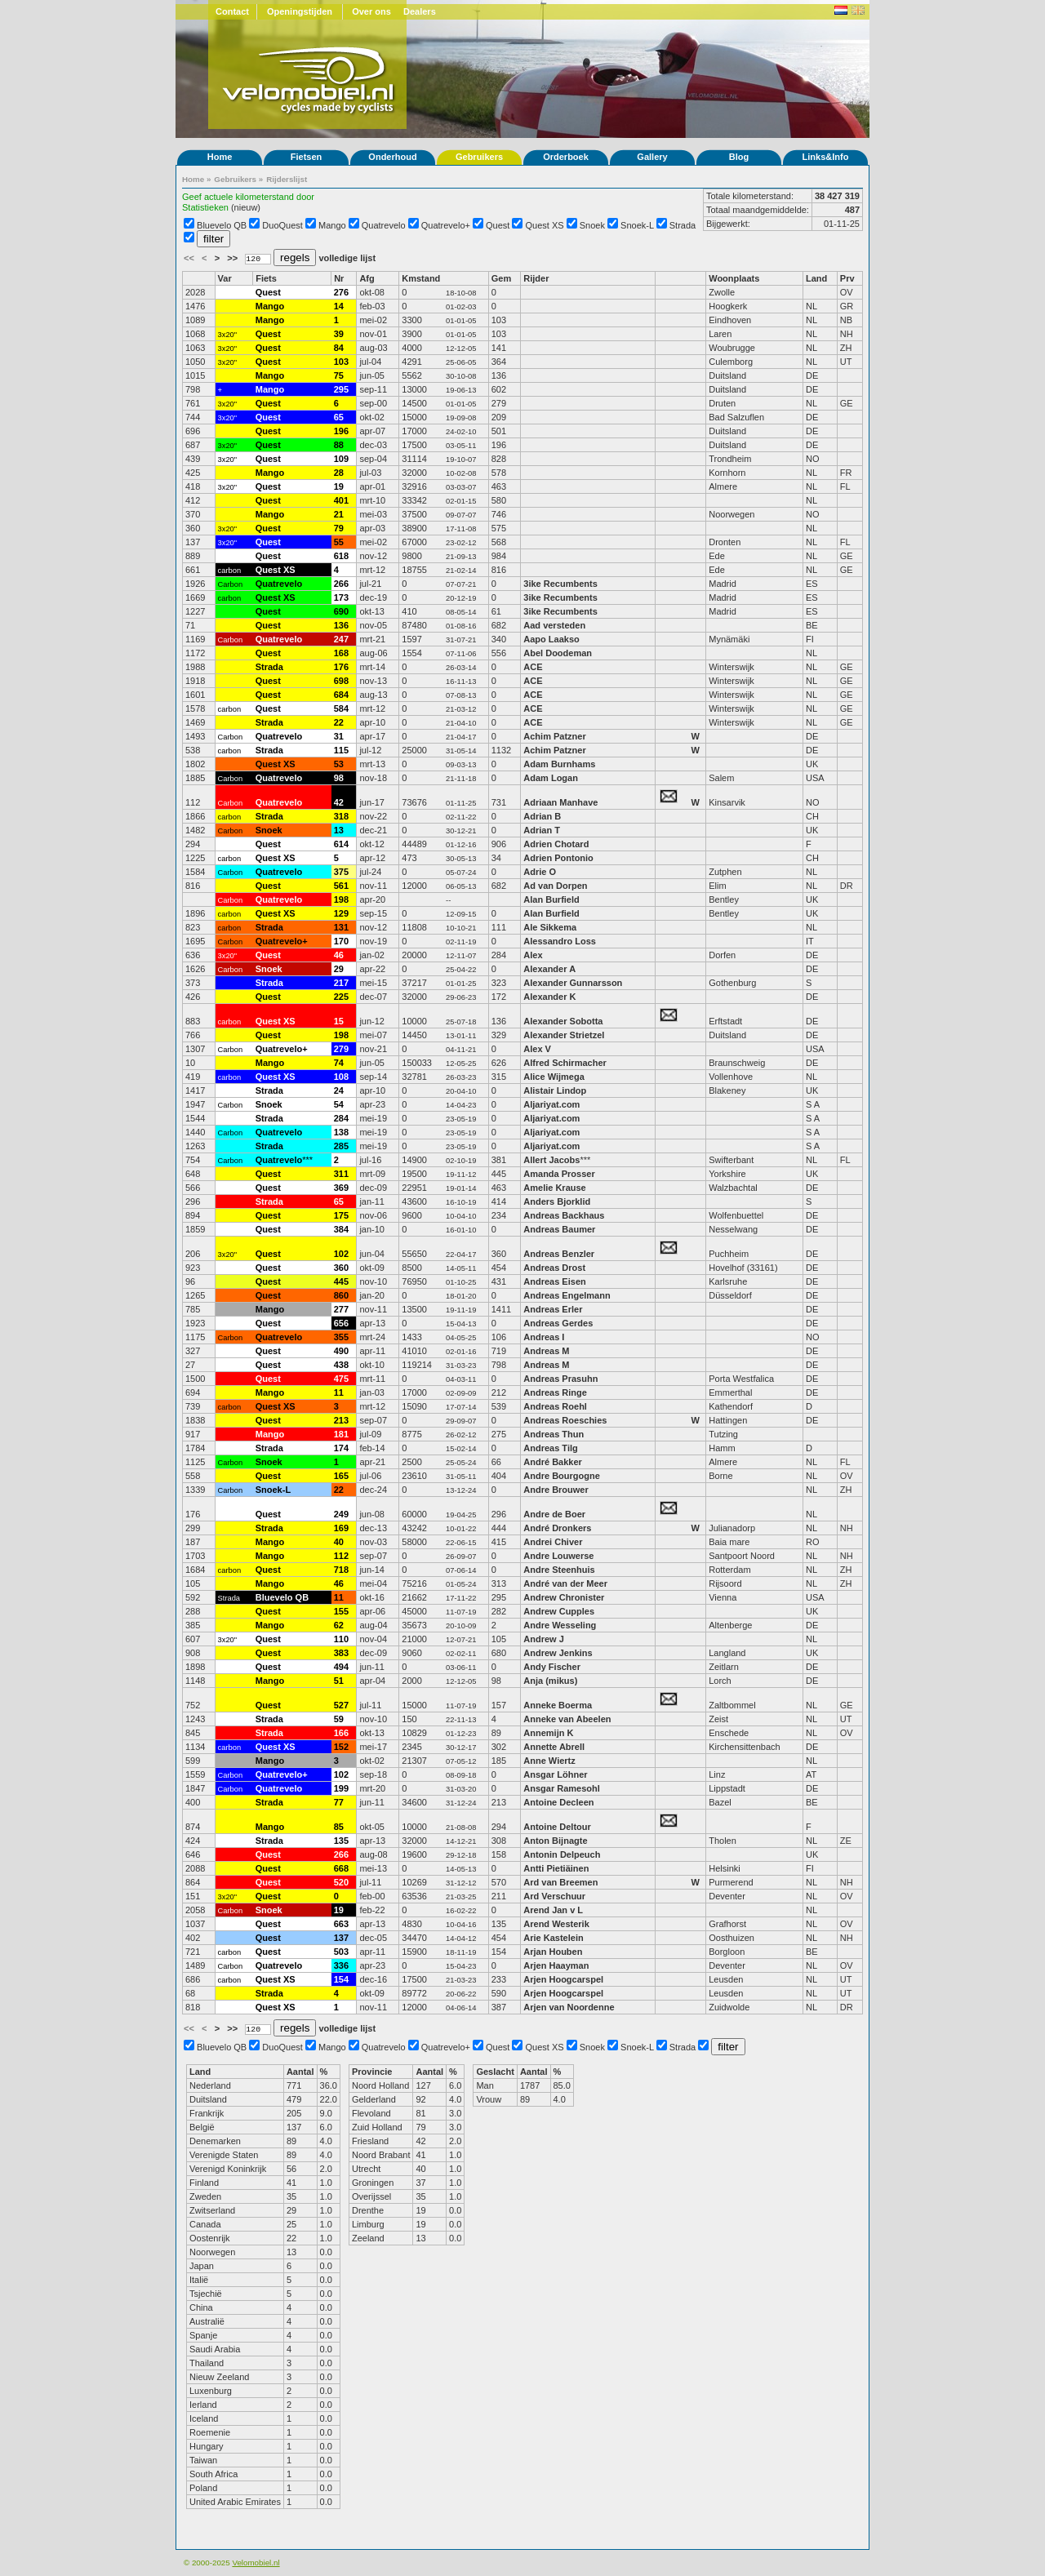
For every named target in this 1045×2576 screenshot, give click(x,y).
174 (341, 1448)
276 (341, 292)
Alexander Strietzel (563, 1035)
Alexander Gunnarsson (572, 983)
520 (341, 1882)
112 (341, 1556)
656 (341, 1323)
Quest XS (545, 225)
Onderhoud (392, 157)
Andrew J (543, 1639)
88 (339, 445)
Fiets (266, 278)
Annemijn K (548, 1733)
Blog (739, 157)
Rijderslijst (286, 179)
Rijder (536, 278)
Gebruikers (479, 157)
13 (339, 830)
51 (339, 1681)
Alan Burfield (551, 899)
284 (341, 1118)
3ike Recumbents (561, 583)
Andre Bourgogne (561, 1476)
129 (341, 913)
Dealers (419, 11)
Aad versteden (554, 625)
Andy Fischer (551, 1667)
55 (339, 542)
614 (341, 844)
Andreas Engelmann (566, 1295)
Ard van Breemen (560, 1882)
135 (341, 1840)
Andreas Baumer (560, 1229)
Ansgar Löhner (555, 1774)
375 (341, 872)
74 (339, 1063)
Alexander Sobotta (563, 1021)
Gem (501, 278)
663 (341, 1924)
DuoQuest (282, 225)
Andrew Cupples (560, 1611)
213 (341, 1420)
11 (339, 1392)
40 (339, 1542)
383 (341, 1653)
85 (339, 1827)
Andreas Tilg (550, 1448)
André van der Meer (565, 1583)
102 (341, 1254)
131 (341, 927)
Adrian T (541, 830)
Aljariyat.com (551, 1104)
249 (341, 1514)
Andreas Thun (553, 1434)
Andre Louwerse (558, 1556)
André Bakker (552, 1462)
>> (233, 258)
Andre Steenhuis (558, 1569)
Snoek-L (637, 225)
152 (341, 1747)
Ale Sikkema (549, 927)
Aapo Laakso (551, 639)
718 (341, 1569)
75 (339, 375)
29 (339, 969)
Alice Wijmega (553, 1076)
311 (341, 1174)
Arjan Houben (552, 1951)
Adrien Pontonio (558, 858)
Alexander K (549, 997)
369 (341, 1188)
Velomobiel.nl (255, 2562)
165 (341, 1476)
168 (341, 653)
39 (339, 334)
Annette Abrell (554, 1747)
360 (341, 1267)
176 (341, 667)
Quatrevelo (384, 225)
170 (341, 941)
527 (341, 1705)
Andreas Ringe (555, 1392)
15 (339, 1021)
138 (341, 1132)
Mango (332, 225)
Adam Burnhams (560, 764)
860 (341, 1295)
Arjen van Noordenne (568, 2007)
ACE (532, 667)
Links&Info (826, 157)
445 (341, 1281)
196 (341, 431)
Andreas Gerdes (558, 1323)
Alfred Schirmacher (566, 1063)
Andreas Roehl (556, 1406)
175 (341, 1215)
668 (341, 1868)
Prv (847, 278)
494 (341, 1667)
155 (341, 1611)
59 (339, 1719)
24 (339, 1090)
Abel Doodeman (557, 653)
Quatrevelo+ (445, 225)
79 (339, 528)
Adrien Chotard (556, 844)
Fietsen (306, 157)
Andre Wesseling (559, 1625)
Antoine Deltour (557, 1827)
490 (341, 1351)
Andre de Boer (554, 1514)
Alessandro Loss (559, 941)
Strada (682, 225)
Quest (497, 225)
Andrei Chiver (552, 1542)
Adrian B (542, 816)
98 (339, 778)
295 (341, 389)
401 (341, 500)
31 (339, 736)
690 (341, 611)
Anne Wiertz (549, 1760)
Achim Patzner (554, 736)
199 (341, 1788)
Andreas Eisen (554, 1281)
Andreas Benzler (558, 1254)
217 (341, 983)
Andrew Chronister (563, 1597)
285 (341, 1146)
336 (341, 1965)
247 (341, 639)
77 (339, 1802)
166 (341, 1733)
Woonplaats (734, 278)
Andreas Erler (552, 1309)
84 (339, 348)
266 (341, 583)
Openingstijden (299, 11)
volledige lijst (347, 258)
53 (339, 764)
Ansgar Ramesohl (561, 1788)
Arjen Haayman (556, 1965)
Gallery (652, 157)
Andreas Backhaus (563, 1215)
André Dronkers (557, 1528)
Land (816, 278)
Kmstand (421, 278)
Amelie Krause (554, 1188)
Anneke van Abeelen (567, 1719)
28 (339, 472)
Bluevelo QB (222, 225)
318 (341, 816)
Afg (366, 278)
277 (341, 1309)
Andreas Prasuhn (560, 1378)
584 (341, 708)
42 (339, 802)
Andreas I (543, 1337)
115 (341, 750)
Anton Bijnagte (555, 1840)
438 (341, 1365)
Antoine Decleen (558, 1802)
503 (341, 1951)
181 (341, 1434)
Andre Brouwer (555, 1490)
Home (220, 157)
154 (341, 1979)
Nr (339, 278)
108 (341, 1076)
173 (341, 597)
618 (341, 556)
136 (341, 625)
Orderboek (566, 157)
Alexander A (549, 969)
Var (225, 278)
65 (339, 417)
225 (341, 997)
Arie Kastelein (553, 1938)
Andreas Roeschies (565, 1420)
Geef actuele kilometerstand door (248, 197)
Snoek (592, 225)
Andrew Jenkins (557, 1653)
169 (341, 1528)
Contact (232, 11)
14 (339, 306)
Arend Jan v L (553, 1910)
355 (341, 1337)
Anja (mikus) (550, 1681)
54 (339, 1104)
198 (341, 899)
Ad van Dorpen (555, 885)
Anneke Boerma (557, 1705)
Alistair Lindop (554, 1090)
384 (341, 1229)
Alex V (537, 1049)
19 (339, 486)
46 (339, 955)
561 (341, 885)
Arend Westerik (556, 1924)
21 (339, 514)
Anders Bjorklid (556, 1201)
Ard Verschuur (554, 1896)
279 (341, 1049)
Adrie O (539, 872)
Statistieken (205, 207)
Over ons (371, 11)
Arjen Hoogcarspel (563, 1979)
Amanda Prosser (558, 1174)
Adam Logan (550, 778)
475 (341, 1378)
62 (339, 1625)
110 (341, 1639)
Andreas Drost (554, 1267)
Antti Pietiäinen (556, 1868)
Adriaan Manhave (560, 802)
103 (341, 361)
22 (339, 722)
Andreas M (546, 1351)
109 (341, 459)
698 (341, 681)
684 (341, 695)
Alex (532, 955)
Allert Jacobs (551, 1160)
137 (341, 1938)
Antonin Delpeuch (561, 1854)
